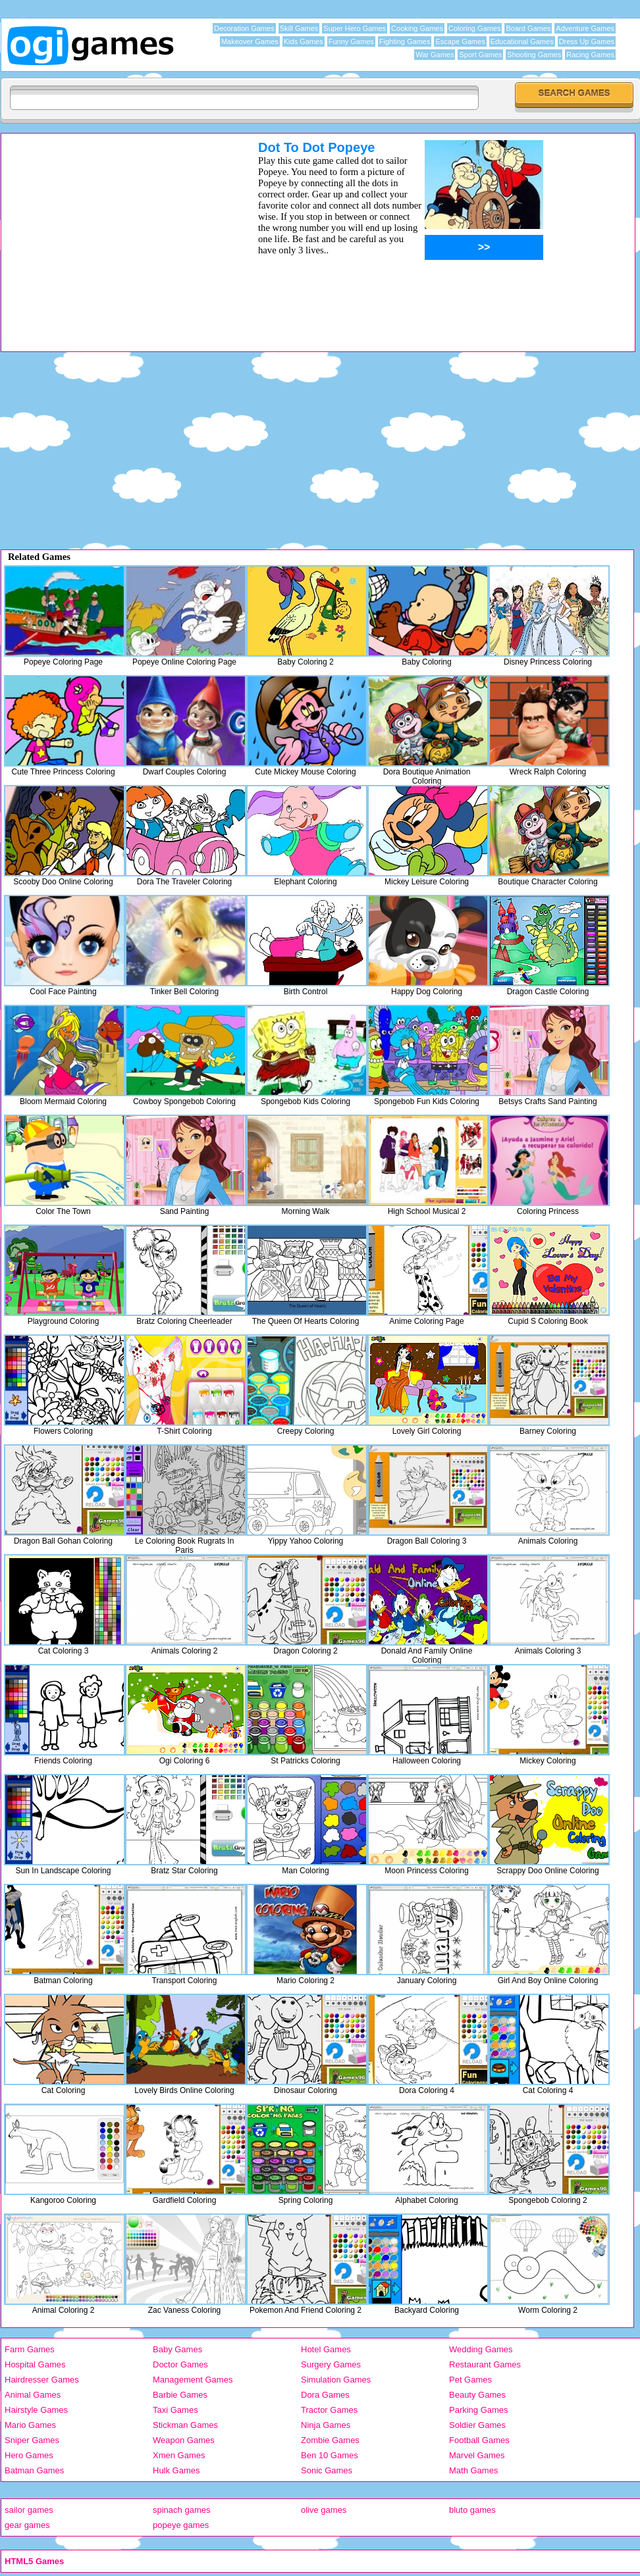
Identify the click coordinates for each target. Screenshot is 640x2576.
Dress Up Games (586, 41)
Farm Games (30, 2349)
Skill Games (299, 28)
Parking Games (478, 2410)
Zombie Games (330, 2440)
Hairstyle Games (36, 2410)
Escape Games (460, 41)
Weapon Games (184, 2440)
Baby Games (177, 2349)
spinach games (181, 2510)
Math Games (473, 2470)
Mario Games (30, 2425)
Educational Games (522, 41)
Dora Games (325, 2395)
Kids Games (303, 41)
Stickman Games (185, 2425)
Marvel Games (477, 2455)
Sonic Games (326, 2470)
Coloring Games (474, 28)
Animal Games (33, 2395)
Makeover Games (250, 41)
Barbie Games (180, 2395)
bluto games (472, 2510)
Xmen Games (179, 2455)
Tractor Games (329, 2410)
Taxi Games (175, 2410)
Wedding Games (481, 2349)
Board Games (528, 28)
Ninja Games (325, 2425)
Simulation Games (336, 2380)
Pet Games (470, 2380)
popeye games (181, 2525)
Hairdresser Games (42, 2380)
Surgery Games (331, 2364)
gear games (27, 2525)
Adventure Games (585, 28)
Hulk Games (176, 2470)
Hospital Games (35, 2364)
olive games (323, 2510)
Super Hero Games (354, 28)
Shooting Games (534, 55)
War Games (434, 55)
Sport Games (480, 55)
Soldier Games (477, 2425)
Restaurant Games (485, 2364)
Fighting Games (405, 41)
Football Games (479, 2440)
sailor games (29, 2510)
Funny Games (351, 41)
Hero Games (29, 2455)
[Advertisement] (112, 232)
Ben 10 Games (329, 2455)
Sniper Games (32, 2440)
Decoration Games (244, 28)
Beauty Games (477, 2395)
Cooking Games (417, 28)
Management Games (192, 2380)
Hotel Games (326, 2349)
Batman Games (34, 2470)
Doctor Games (180, 2364)
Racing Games (590, 55)
